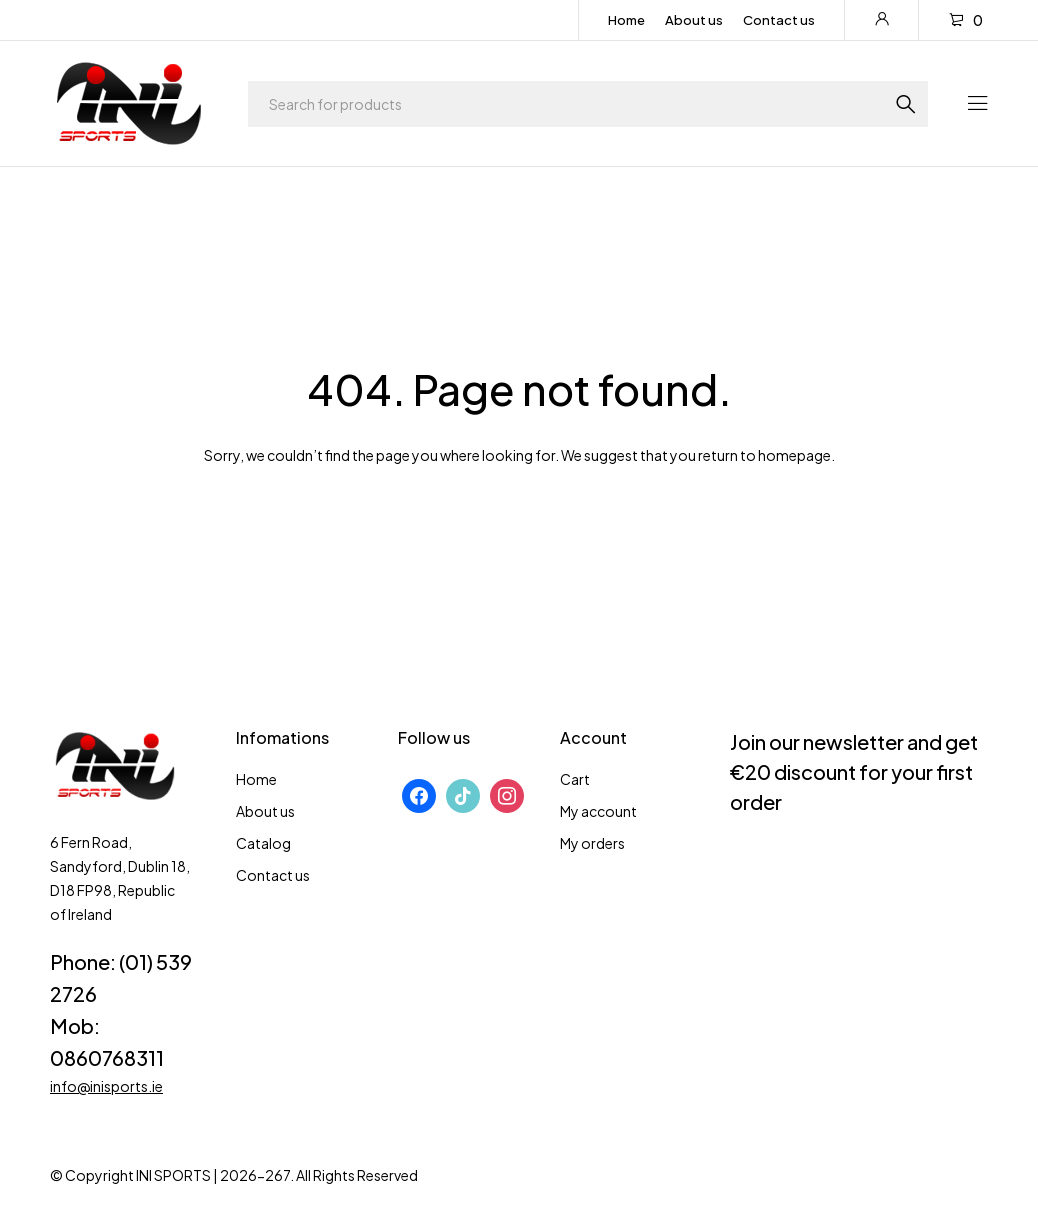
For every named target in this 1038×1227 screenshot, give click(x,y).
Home (626, 20)
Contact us (779, 20)
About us (694, 20)
